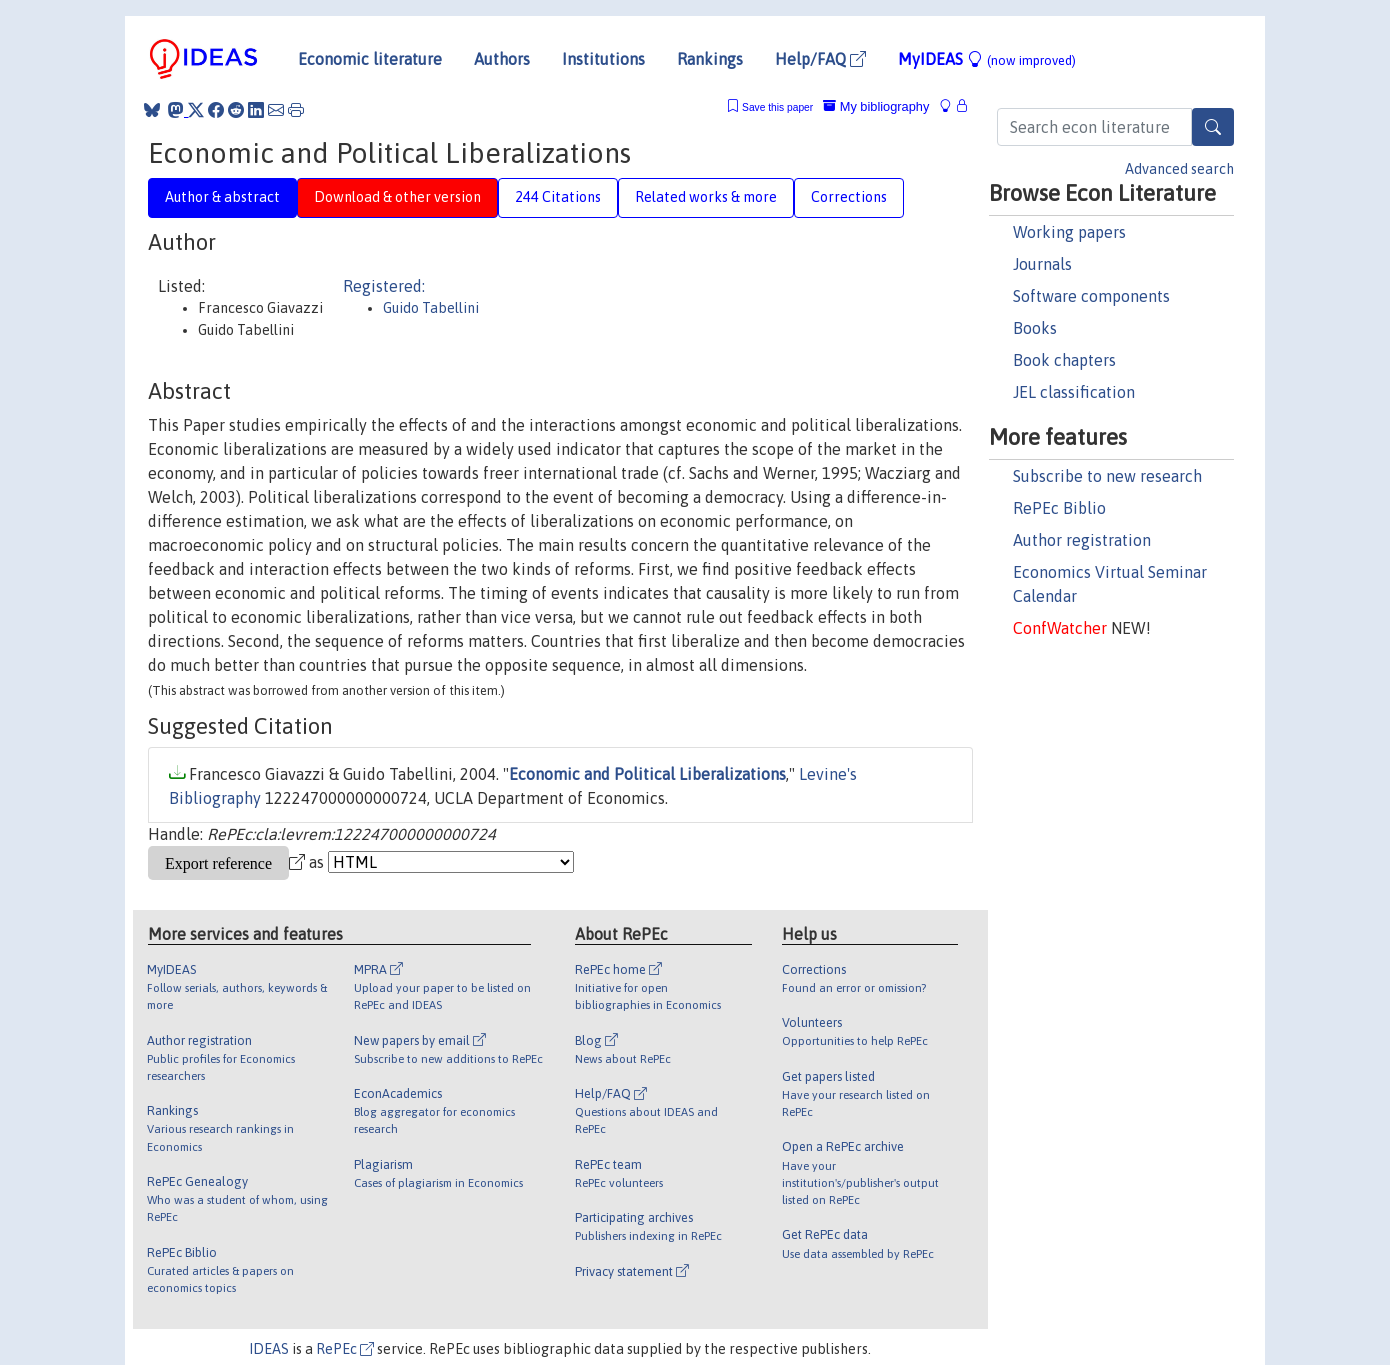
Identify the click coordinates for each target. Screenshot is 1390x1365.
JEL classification (1074, 392)
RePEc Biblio (1059, 508)
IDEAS (269, 1349)
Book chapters (1064, 360)
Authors (502, 59)
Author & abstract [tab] (222, 197)
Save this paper (777, 107)
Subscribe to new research (1107, 476)
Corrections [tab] (849, 197)
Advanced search (1179, 169)
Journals (1042, 264)
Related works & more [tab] (706, 197)
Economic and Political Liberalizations (647, 774)
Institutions (603, 59)
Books (1035, 328)
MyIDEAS (987, 59)
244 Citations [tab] (558, 197)
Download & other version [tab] (397, 197)
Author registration (1082, 540)
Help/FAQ (820, 59)
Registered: (384, 286)
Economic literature (370, 59)
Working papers (1069, 232)
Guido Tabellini (431, 308)
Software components (1091, 296)
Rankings (710, 59)
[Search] (1213, 127)
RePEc (345, 1349)
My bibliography (876, 106)
